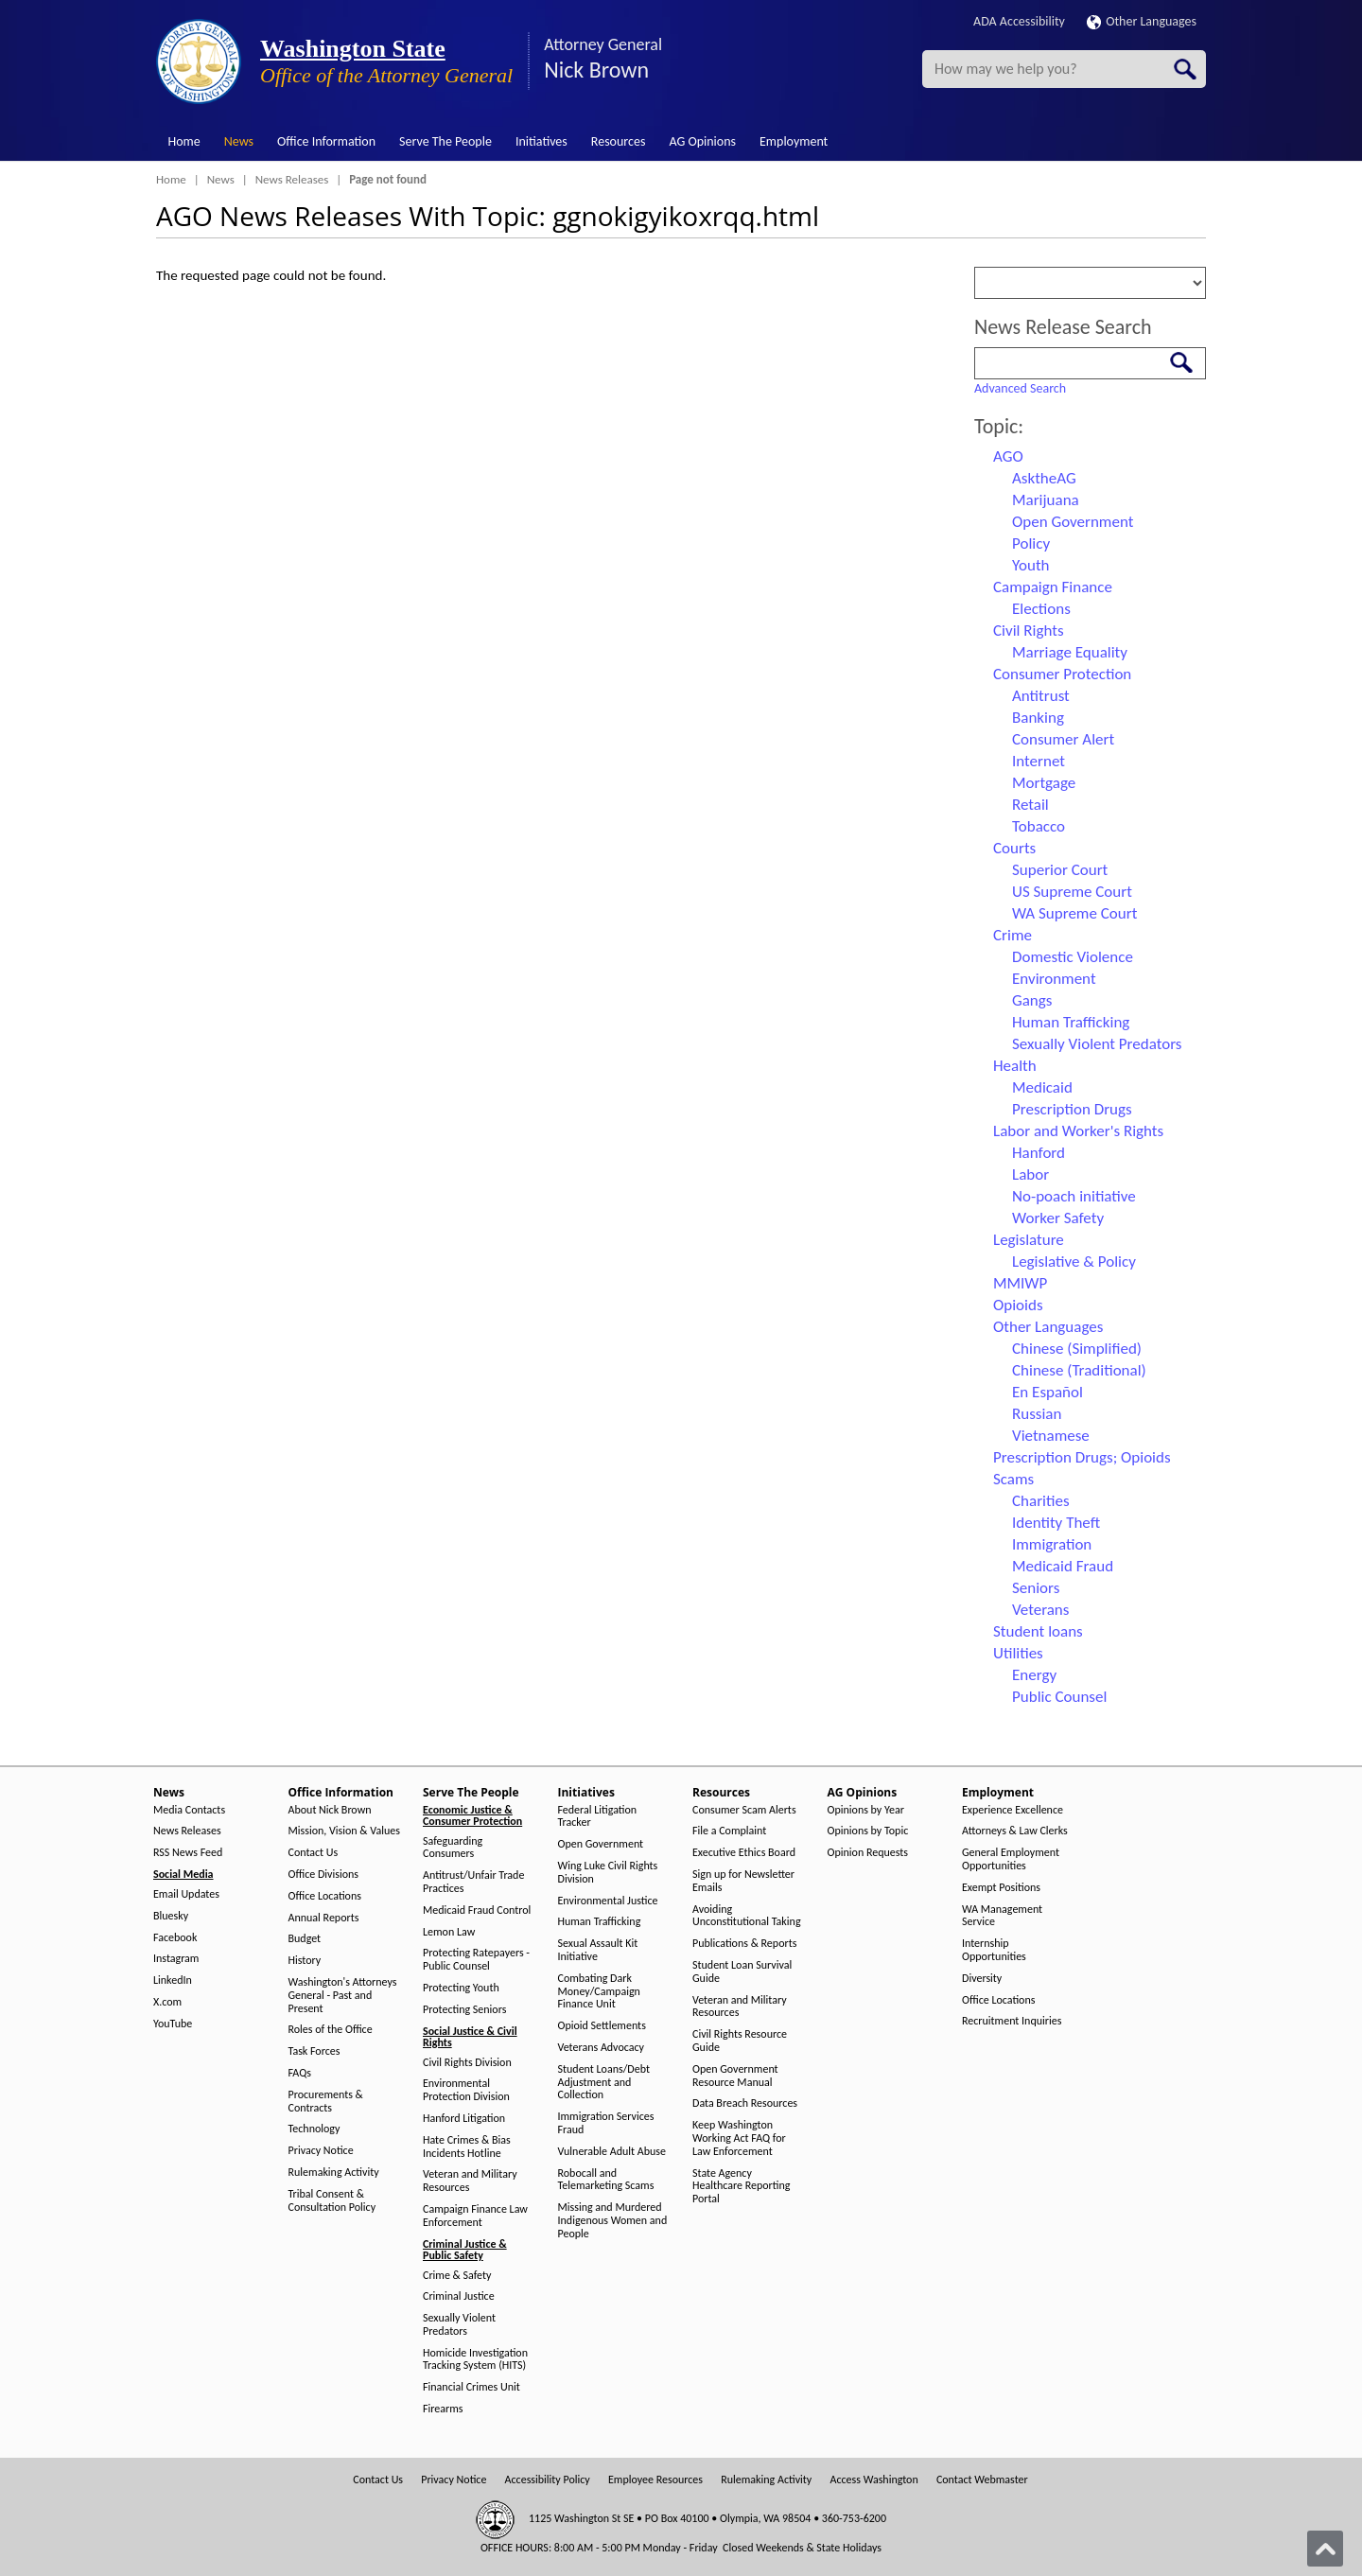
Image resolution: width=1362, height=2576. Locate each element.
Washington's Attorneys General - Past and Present (342, 1995)
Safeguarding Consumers (452, 1848)
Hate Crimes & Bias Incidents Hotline (467, 2147)
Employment (794, 141)
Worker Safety (1058, 1218)
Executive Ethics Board (743, 1853)
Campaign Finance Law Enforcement (475, 2216)
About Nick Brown (330, 1810)
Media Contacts (189, 1810)
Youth (1031, 565)
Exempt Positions (1001, 1888)
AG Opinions (702, 141)
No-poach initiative (1074, 1196)
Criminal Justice (459, 2296)
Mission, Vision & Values (344, 1831)
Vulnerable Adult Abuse (612, 2152)
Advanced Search (1020, 388)
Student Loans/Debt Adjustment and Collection (604, 2082)
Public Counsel (1059, 1697)
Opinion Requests (868, 1853)
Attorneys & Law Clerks (1015, 1831)
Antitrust (1041, 696)
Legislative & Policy (1074, 1261)
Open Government (1072, 522)
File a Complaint (729, 1831)
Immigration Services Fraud (606, 2123)
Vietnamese (1051, 1436)
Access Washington (873, 2480)
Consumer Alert (1063, 739)
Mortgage (1043, 783)
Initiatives (541, 141)
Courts (1014, 848)
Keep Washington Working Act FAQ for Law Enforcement (739, 2138)
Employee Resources (655, 2480)
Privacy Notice (321, 2151)
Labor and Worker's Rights (1078, 1131)
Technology (314, 2129)
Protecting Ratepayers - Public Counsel (476, 1959)
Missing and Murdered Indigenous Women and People (613, 2220)
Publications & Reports (744, 1943)
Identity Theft (1056, 1523)
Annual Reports (323, 1918)
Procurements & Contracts (325, 2101)
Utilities (1018, 1653)
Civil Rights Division (467, 2063)
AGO (1008, 456)
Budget (305, 1939)
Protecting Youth (461, 1988)
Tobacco (1038, 826)
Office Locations (324, 1896)
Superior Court (1060, 870)
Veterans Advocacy (601, 2048)
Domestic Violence (1072, 957)
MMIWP (1020, 1283)
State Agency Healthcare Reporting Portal (741, 2186)
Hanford (1038, 1153)
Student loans (1038, 1631)
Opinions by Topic (868, 1831)
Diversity (982, 1978)
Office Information (326, 141)
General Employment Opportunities (1010, 1859)
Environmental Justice (608, 1901)
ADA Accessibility (1019, 21)
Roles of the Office (330, 2030)
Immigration (1051, 1544)
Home (184, 141)
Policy (1031, 543)
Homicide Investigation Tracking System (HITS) (475, 2360)
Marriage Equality (1069, 652)
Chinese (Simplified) (1077, 1348)
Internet (1038, 761)
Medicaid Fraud (1062, 1566)
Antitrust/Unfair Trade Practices (473, 1882)
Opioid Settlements (602, 2026)
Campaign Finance (1052, 587)
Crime (1012, 935)
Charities (1041, 1501)
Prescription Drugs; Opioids (1082, 1457)
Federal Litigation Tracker (597, 1817)
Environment (1054, 979)
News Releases (292, 179)
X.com (167, 2002)
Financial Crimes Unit (471, 2387)
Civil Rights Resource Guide (739, 2041)
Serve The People (445, 141)
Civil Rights (1028, 630)
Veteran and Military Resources (470, 2181)
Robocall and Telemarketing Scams (606, 2180)
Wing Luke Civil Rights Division (608, 1872)
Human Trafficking (1070, 1022)
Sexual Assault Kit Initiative (598, 1950)
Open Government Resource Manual (735, 2076)
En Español (1047, 1392)
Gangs (1032, 1000)
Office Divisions (323, 1874)
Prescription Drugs (1072, 1109)
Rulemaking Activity (333, 2172)
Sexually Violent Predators (1096, 1044)
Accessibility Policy (547, 2480)
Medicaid (1042, 1087)
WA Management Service (1002, 1916)
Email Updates (186, 1894)
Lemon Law (449, 1932)
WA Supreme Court (1074, 913)
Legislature (1028, 1240)
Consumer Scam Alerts (744, 1810)
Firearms (443, 2409)
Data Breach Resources (744, 2103)
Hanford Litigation (464, 2118)
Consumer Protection (1062, 674)
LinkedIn (172, 1980)
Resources (618, 141)
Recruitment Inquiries (1011, 2021)
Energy (1034, 1675)
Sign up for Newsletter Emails (743, 1881)
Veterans (1040, 1610)
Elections (1041, 609)
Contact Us (313, 1853)
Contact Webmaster (982, 2480)
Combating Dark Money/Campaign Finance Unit (599, 1991)
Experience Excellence (1012, 1810)
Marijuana (1045, 500)
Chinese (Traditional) (1079, 1370)
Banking (1038, 717)
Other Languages (1141, 21)
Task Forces (314, 2051)
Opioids (1018, 1305)
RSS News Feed (187, 1853)
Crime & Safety (457, 2275)
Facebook (175, 1938)
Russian (1036, 1414)
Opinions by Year (866, 1810)
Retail (1030, 805)
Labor (1030, 1174)
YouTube (172, 2024)
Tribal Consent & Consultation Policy (332, 2201)
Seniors (1035, 1588)
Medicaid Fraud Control (477, 1910)
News (238, 141)
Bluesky (170, 1916)
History (305, 1960)
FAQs (299, 2073)
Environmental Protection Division (466, 2090)
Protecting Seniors (464, 2010)
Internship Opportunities (994, 1950)
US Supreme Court (1072, 892)
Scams (1013, 1479)
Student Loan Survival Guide (742, 1972)
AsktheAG (1044, 478)
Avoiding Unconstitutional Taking (746, 1916)
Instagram (176, 1959)
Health (1015, 1066)
